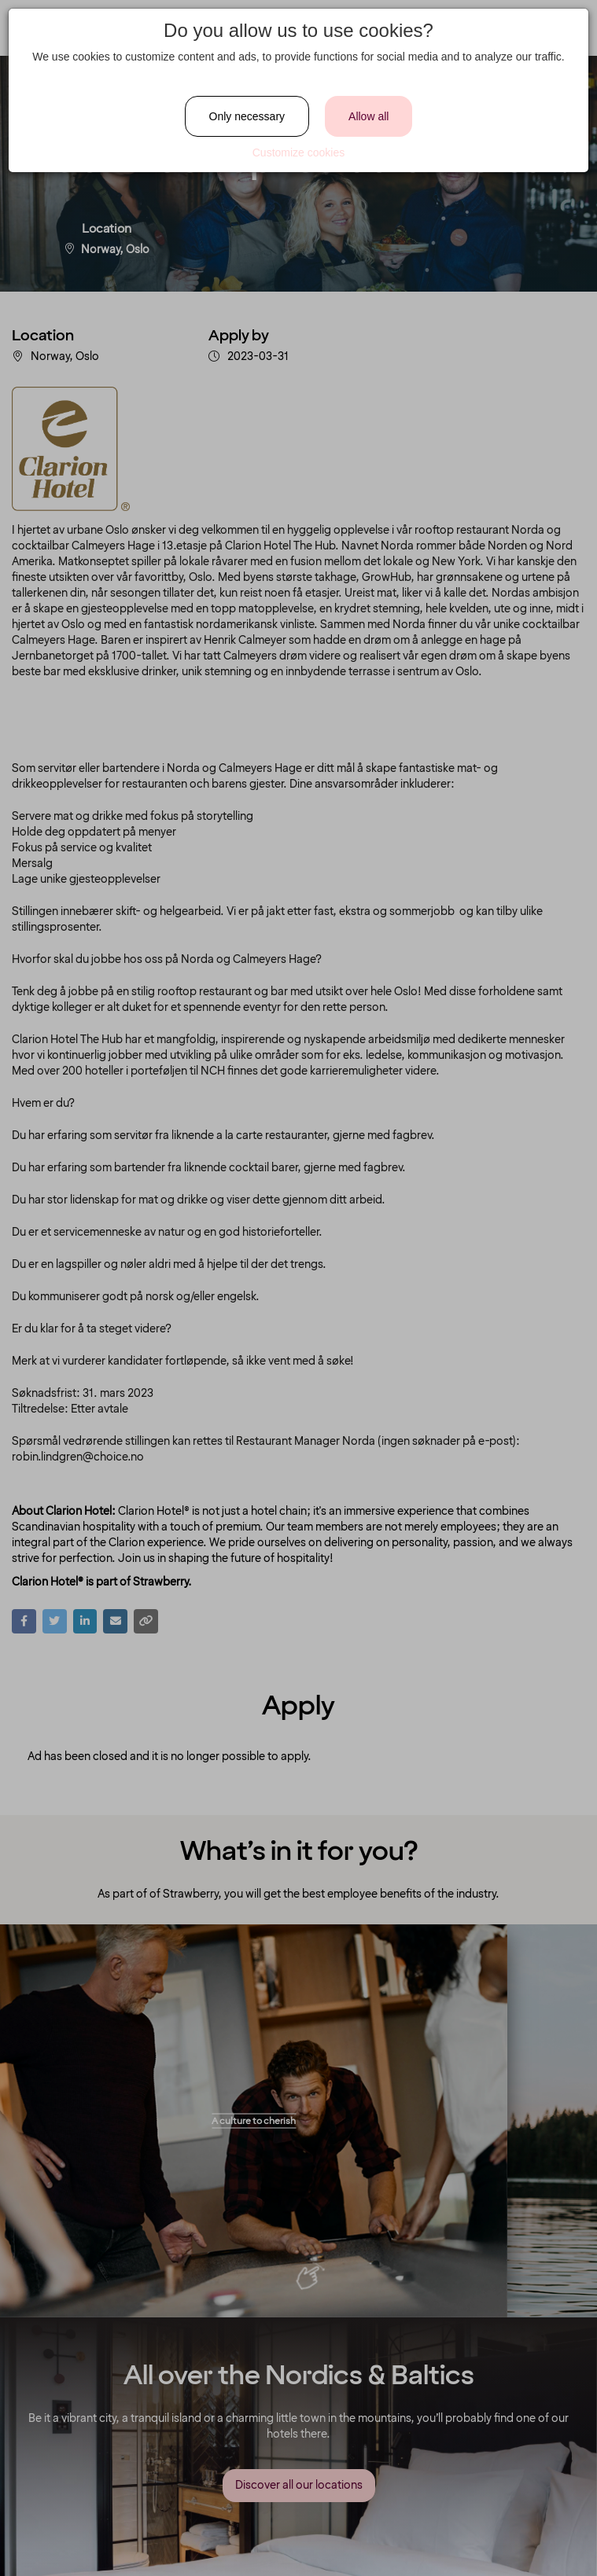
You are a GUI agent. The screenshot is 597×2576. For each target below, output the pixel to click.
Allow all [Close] (368, 116)
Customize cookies (298, 152)
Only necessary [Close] (247, 116)
